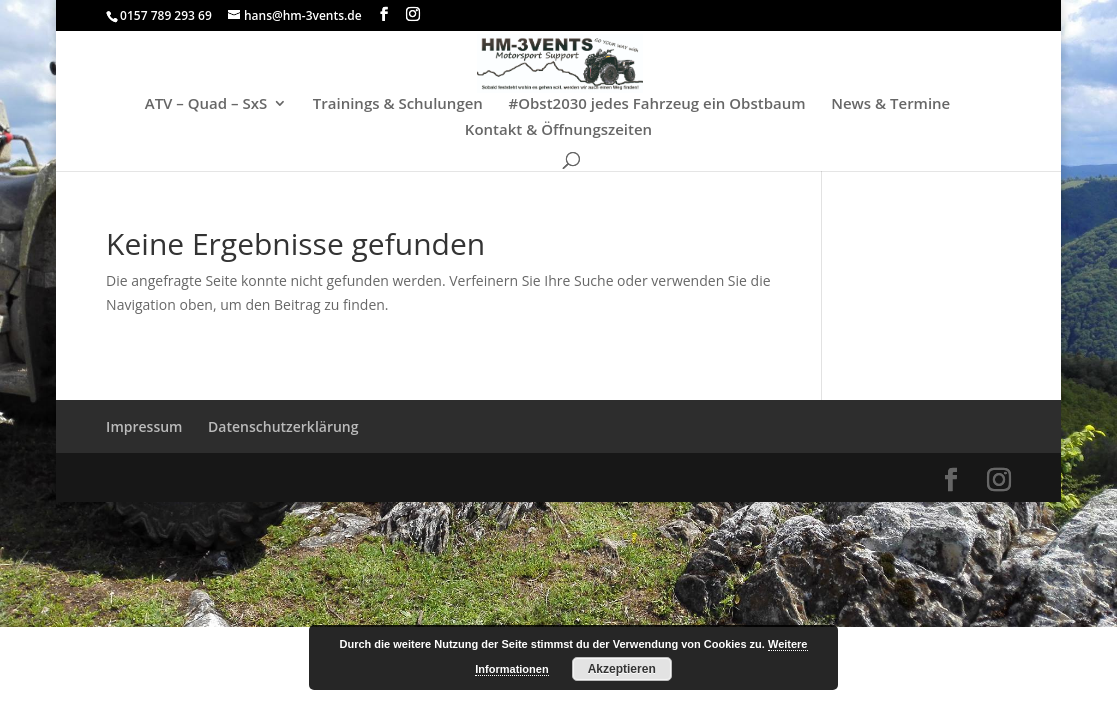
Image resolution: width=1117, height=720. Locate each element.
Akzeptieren (622, 669)
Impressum (144, 426)
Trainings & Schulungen (398, 104)
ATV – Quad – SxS (206, 104)
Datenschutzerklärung (283, 426)
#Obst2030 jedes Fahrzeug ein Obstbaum (657, 104)
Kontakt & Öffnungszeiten (558, 130)
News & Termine (890, 104)
